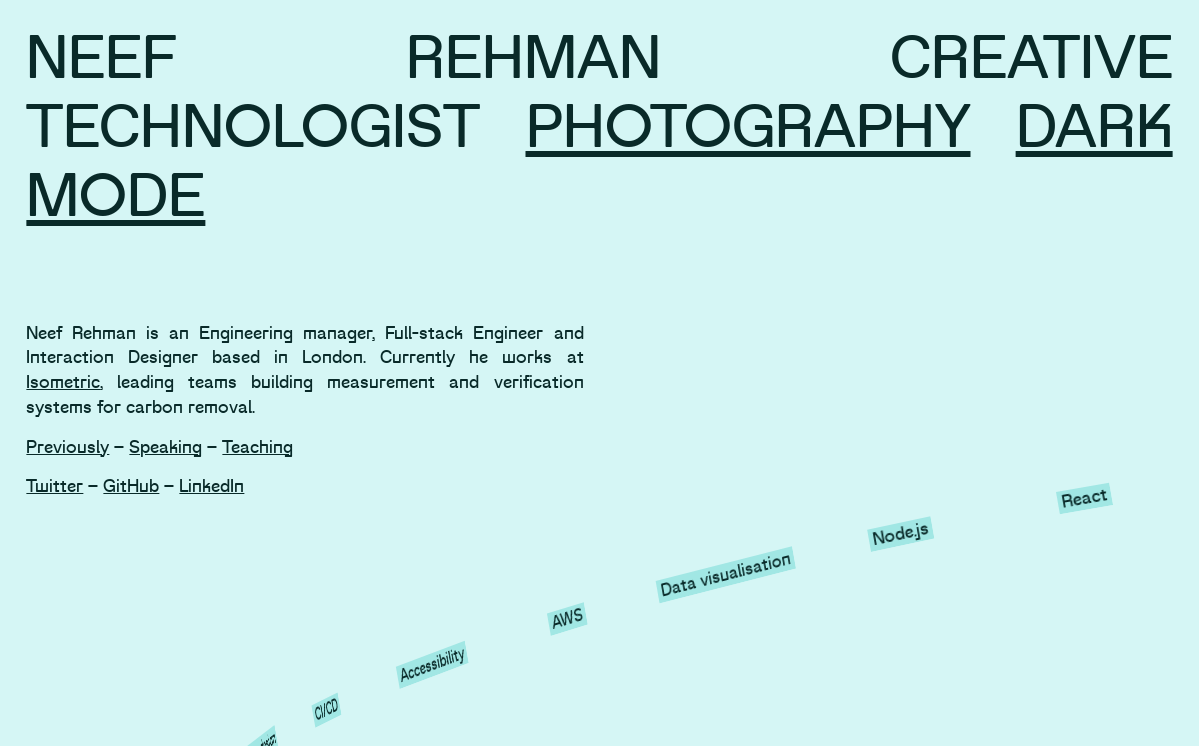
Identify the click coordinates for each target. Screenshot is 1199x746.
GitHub (131, 486)
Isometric (63, 382)
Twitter (54, 486)
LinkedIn (211, 486)
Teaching (257, 447)
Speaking (165, 447)
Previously (67, 447)
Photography (748, 128)
